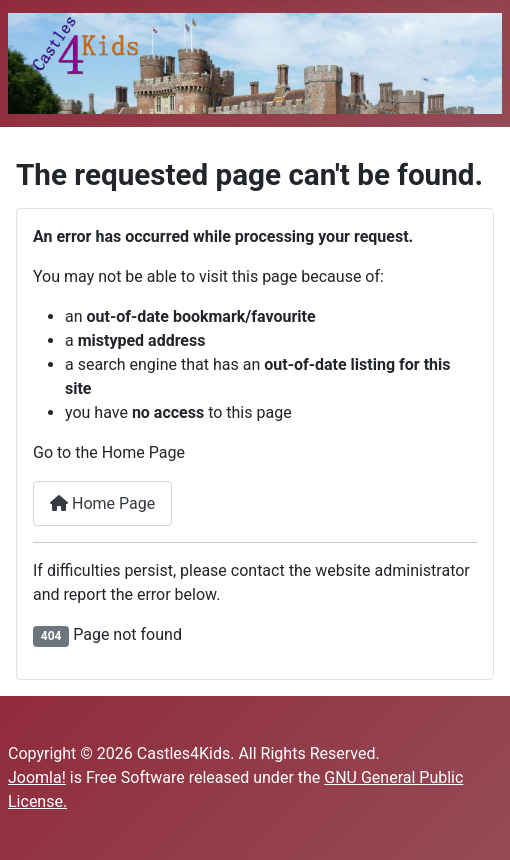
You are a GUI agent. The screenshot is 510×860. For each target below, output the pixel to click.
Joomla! (37, 777)
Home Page (102, 503)
